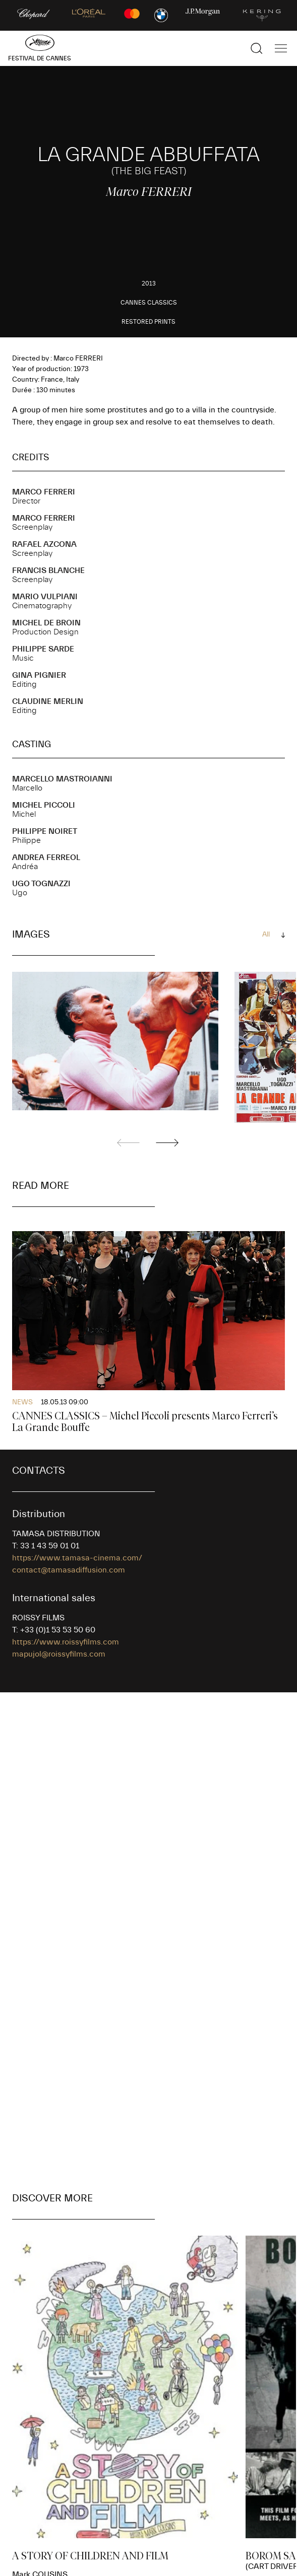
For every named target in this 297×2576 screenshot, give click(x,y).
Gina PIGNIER (39, 675)
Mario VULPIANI (45, 596)
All (266, 935)
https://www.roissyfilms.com (65, 1642)
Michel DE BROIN (46, 622)
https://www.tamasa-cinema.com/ (77, 1557)
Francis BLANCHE (48, 570)
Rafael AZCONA (44, 544)
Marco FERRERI (43, 491)
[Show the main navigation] (281, 48)
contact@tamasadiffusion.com (68, 1570)
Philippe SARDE (43, 649)
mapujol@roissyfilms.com (58, 1654)
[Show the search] (257, 48)
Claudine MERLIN (47, 701)
